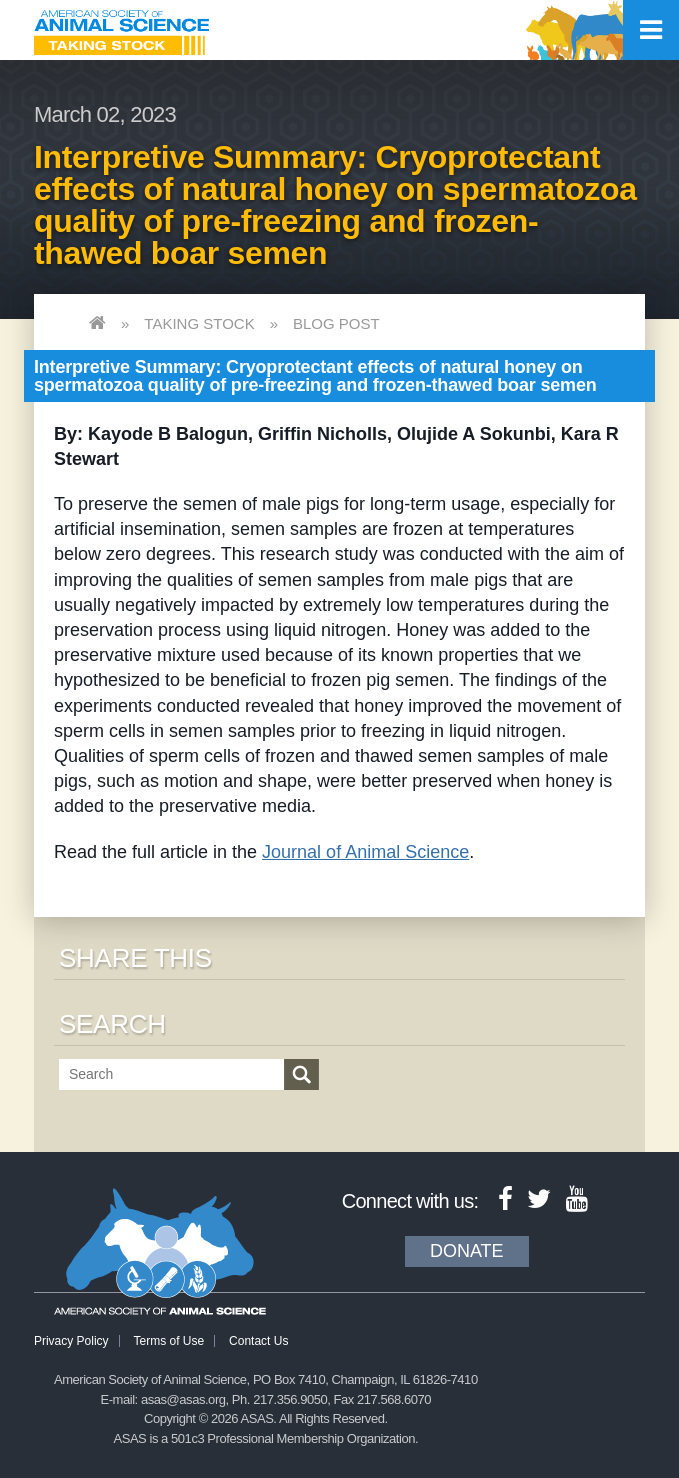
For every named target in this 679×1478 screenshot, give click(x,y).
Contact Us (258, 1341)
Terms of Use (169, 1341)
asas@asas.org (183, 1399)
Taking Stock (199, 323)
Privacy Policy (71, 1341)
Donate (467, 1251)
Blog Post (336, 323)
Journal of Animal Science (365, 852)
